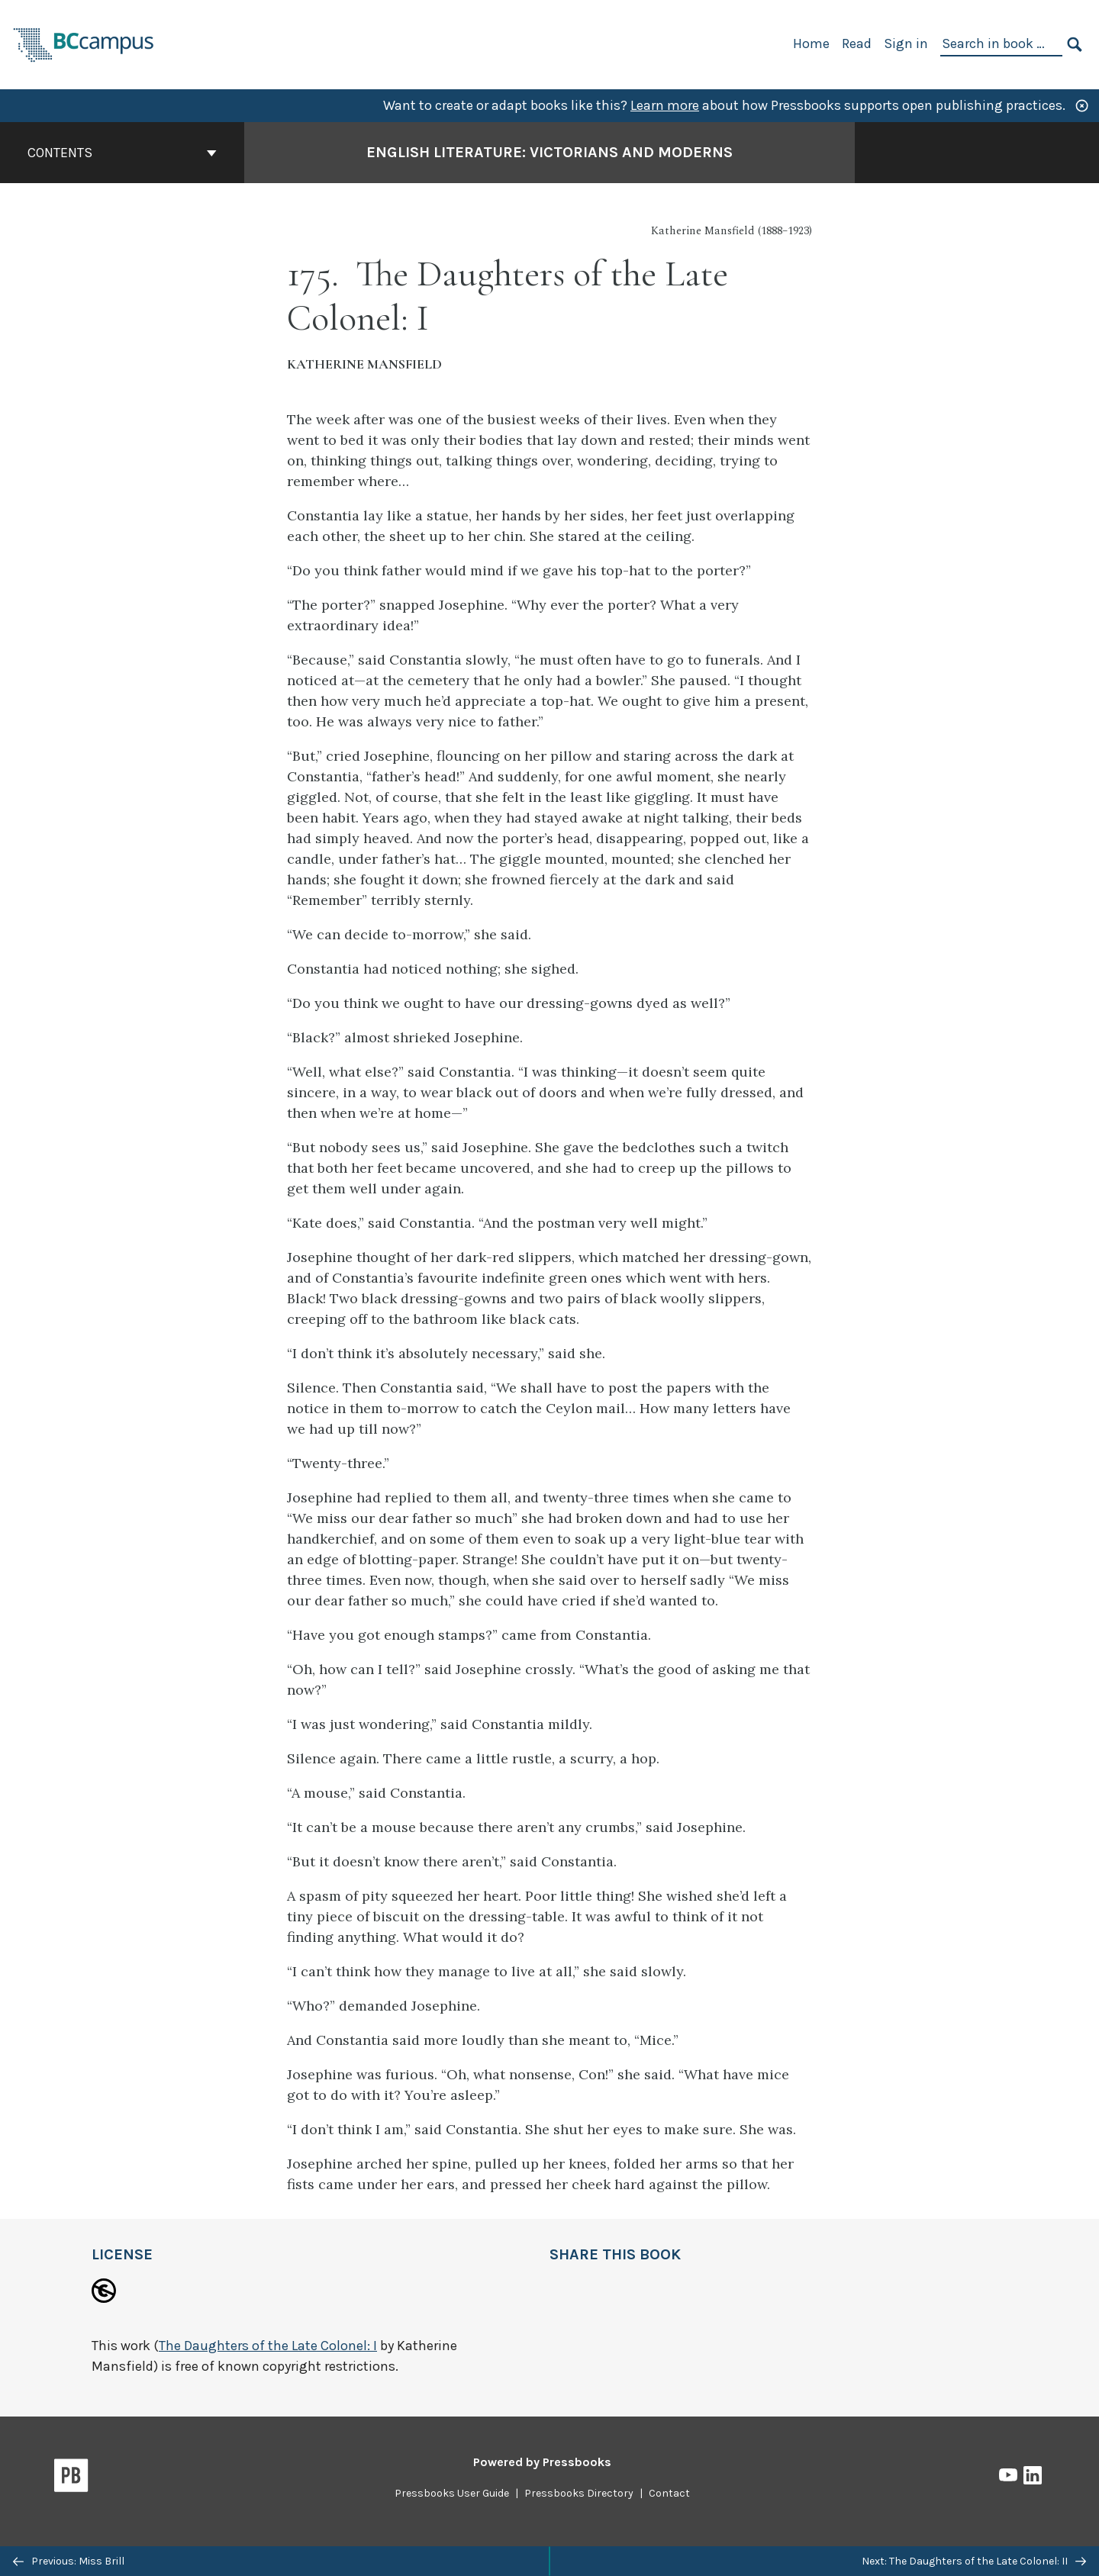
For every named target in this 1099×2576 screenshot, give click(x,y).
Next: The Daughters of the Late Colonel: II (974, 2561)
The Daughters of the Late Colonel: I (268, 2345)
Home (811, 43)
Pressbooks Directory (578, 2493)
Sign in (906, 43)
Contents (122, 152)
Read (857, 43)
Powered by (542, 2462)
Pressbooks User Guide (452, 2493)
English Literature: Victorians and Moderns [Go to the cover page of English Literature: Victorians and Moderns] (549, 152)
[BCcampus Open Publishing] (84, 43)
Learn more (664, 105)
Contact (669, 2493)
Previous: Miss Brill (68, 2561)
